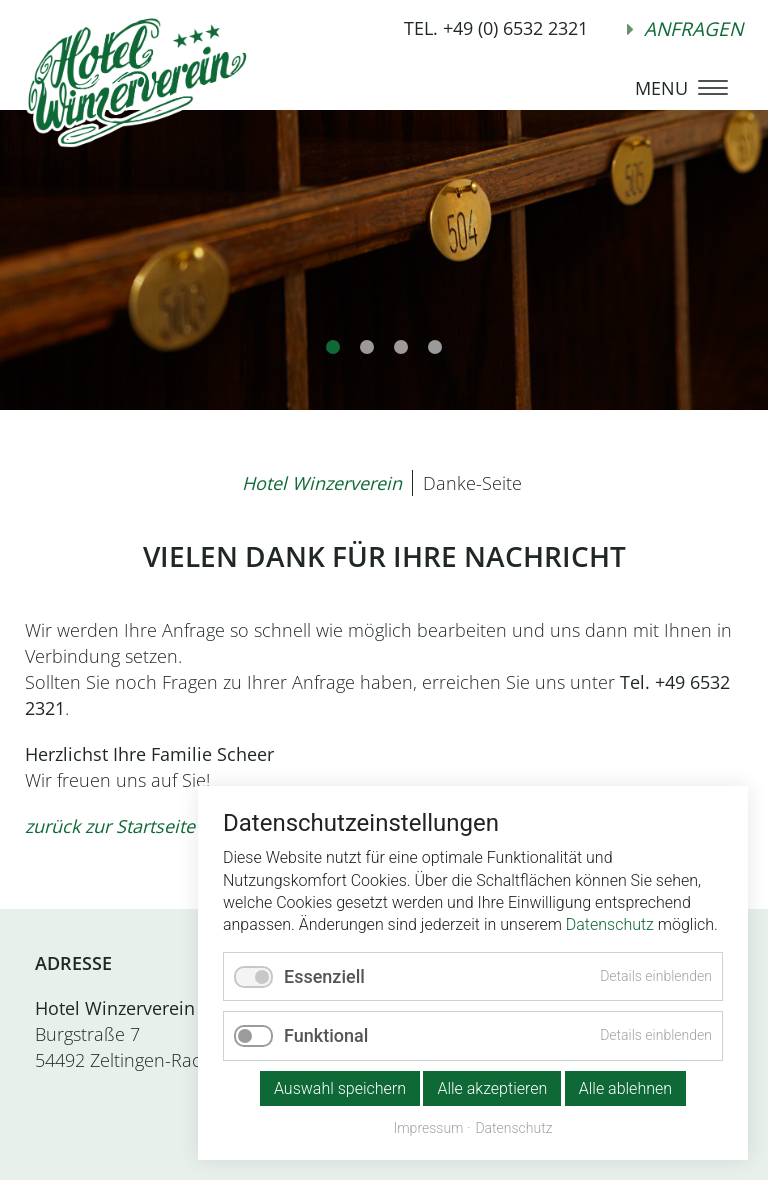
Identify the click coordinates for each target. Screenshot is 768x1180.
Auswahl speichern (340, 1088)
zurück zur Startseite (110, 826)
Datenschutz (610, 924)
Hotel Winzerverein (322, 483)
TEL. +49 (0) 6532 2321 (496, 28)
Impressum (428, 1128)
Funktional (326, 1035)
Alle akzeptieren (492, 1088)
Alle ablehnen (625, 1088)
